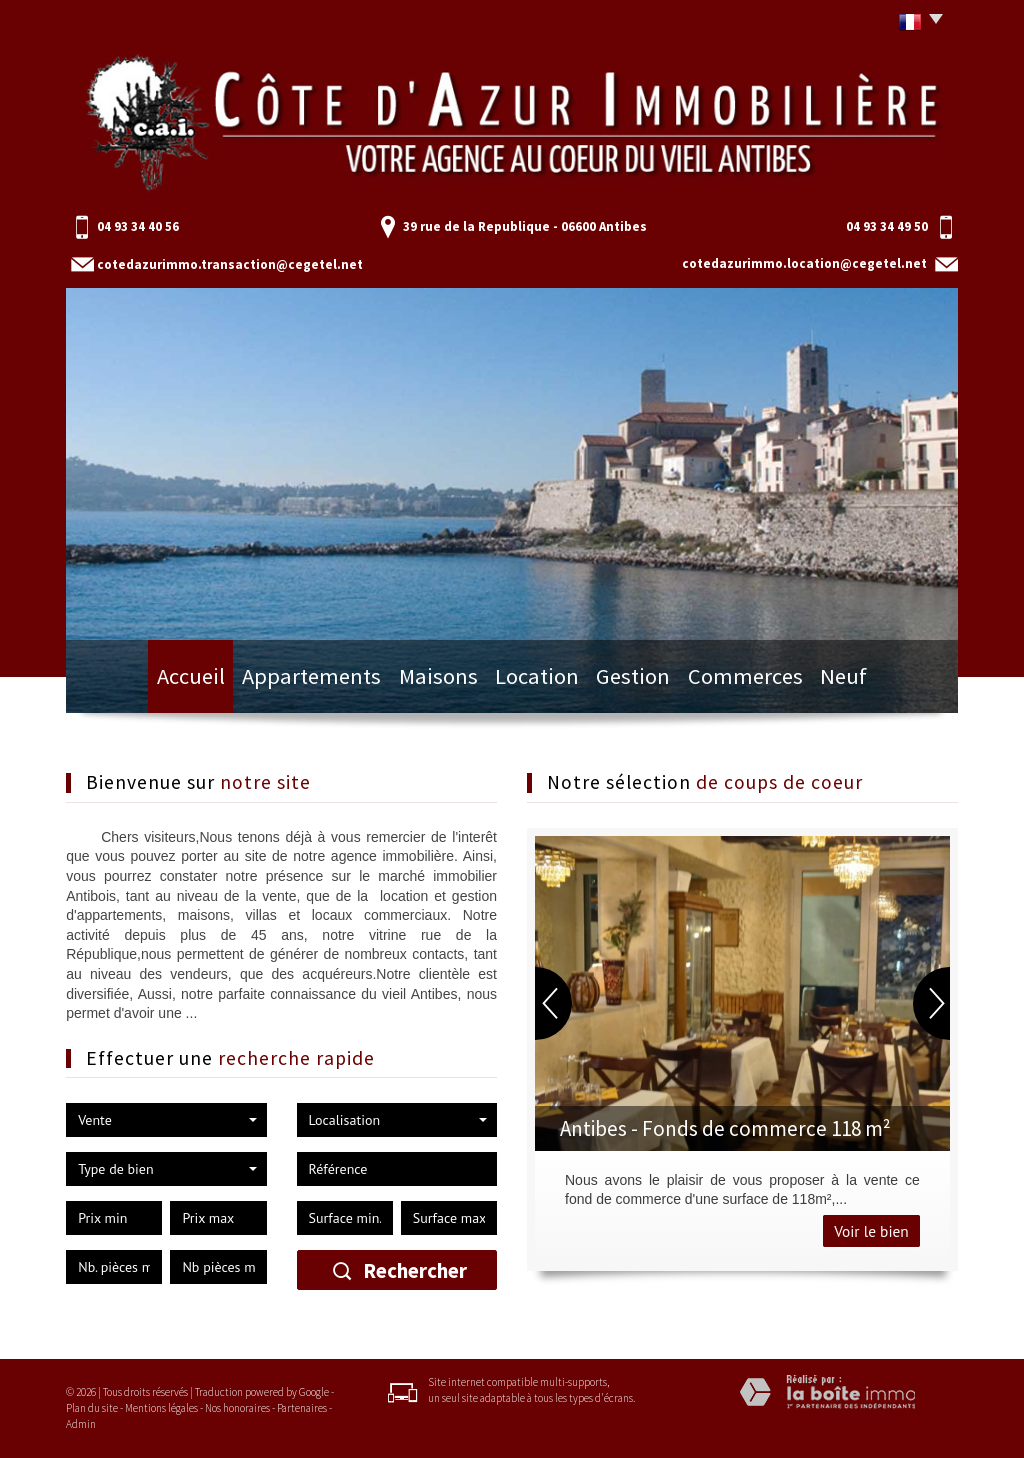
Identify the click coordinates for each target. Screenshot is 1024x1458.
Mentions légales (161, 1408)
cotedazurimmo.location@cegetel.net (804, 263)
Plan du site (92, 1408)
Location (529, 681)
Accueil (193, 681)
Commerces (738, 681)
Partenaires (302, 1408)
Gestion (628, 681)
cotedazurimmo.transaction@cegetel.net (230, 264)
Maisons (427, 681)
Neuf (838, 681)
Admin (81, 1424)
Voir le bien (871, 1231)
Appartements (308, 681)
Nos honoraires (237, 1408)
